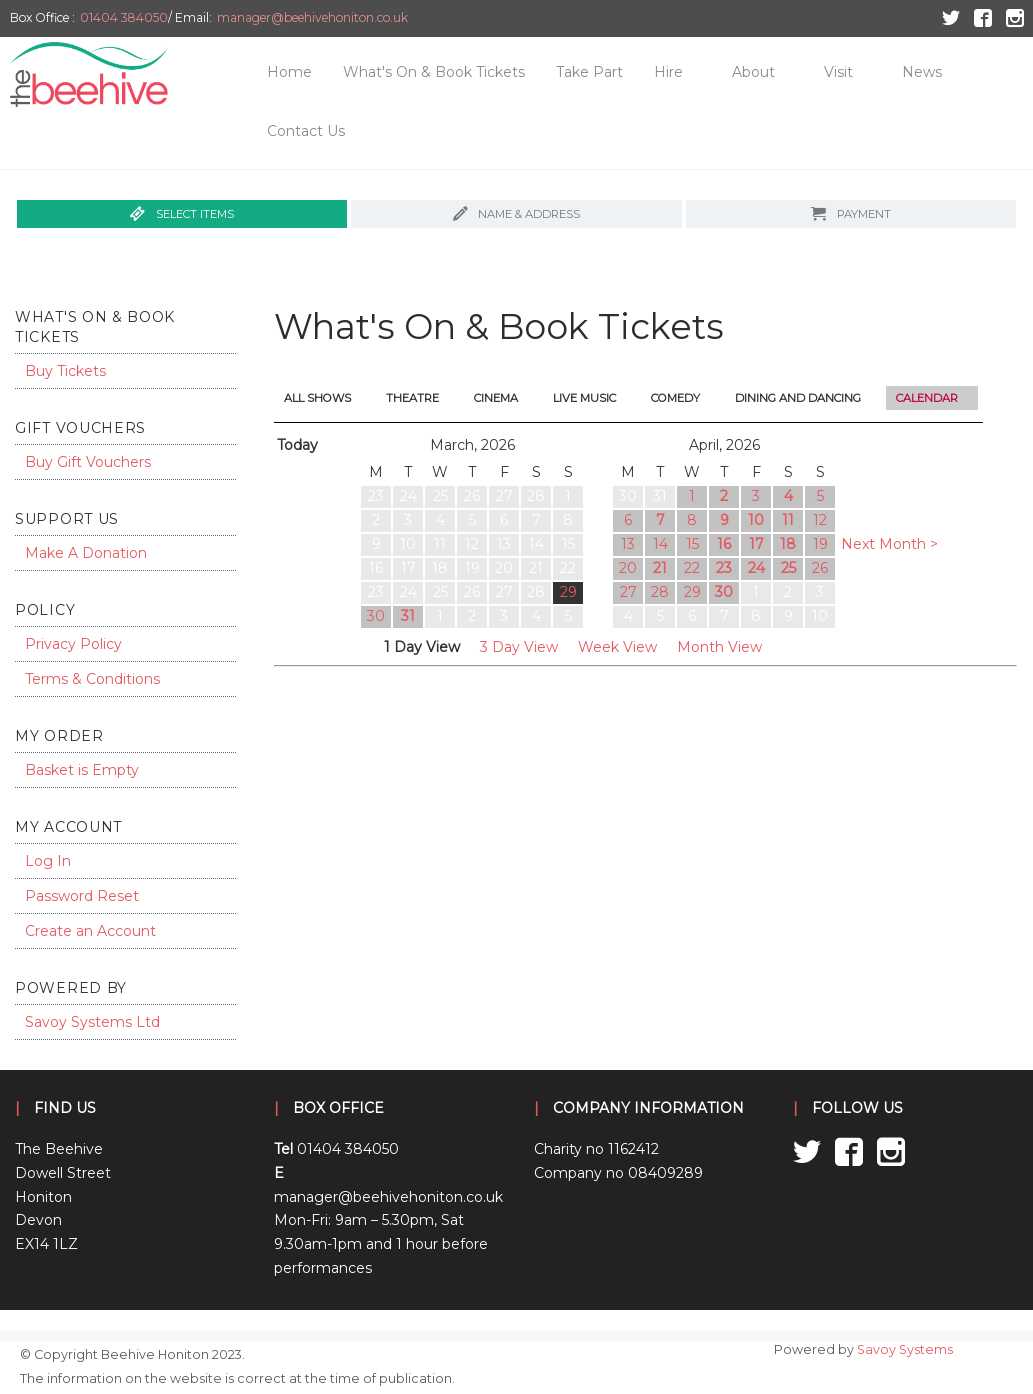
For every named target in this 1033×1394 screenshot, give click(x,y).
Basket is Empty (82, 770)
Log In (48, 861)
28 (660, 592)
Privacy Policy (73, 644)
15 (692, 544)
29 (568, 592)
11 (788, 520)
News (922, 72)
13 (628, 544)
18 (788, 544)
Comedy (675, 398)
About (753, 72)
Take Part (589, 72)
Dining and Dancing (798, 398)
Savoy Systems (905, 1349)
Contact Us (306, 131)
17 (756, 544)
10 (756, 520)
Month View (719, 647)
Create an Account (90, 931)
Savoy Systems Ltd (92, 1022)
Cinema (496, 398)
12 (820, 520)
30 (376, 616)
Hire (668, 72)
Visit (838, 72)
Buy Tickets (65, 371)
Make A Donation (86, 553)
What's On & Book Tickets (434, 72)
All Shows (317, 398)
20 (628, 568)
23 (724, 568)
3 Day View (519, 647)
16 (724, 544)
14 (660, 544)
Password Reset (82, 896)
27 (628, 592)
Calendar (927, 398)
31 (408, 616)
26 (820, 568)
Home (289, 72)
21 (660, 568)
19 (820, 544)
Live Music (584, 398)
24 (756, 568)
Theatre (412, 398)
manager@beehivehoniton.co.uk (312, 17)
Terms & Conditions (92, 679)
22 (692, 568)
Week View (617, 647)
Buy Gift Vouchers (88, 462)
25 (788, 568)
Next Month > (889, 544)
